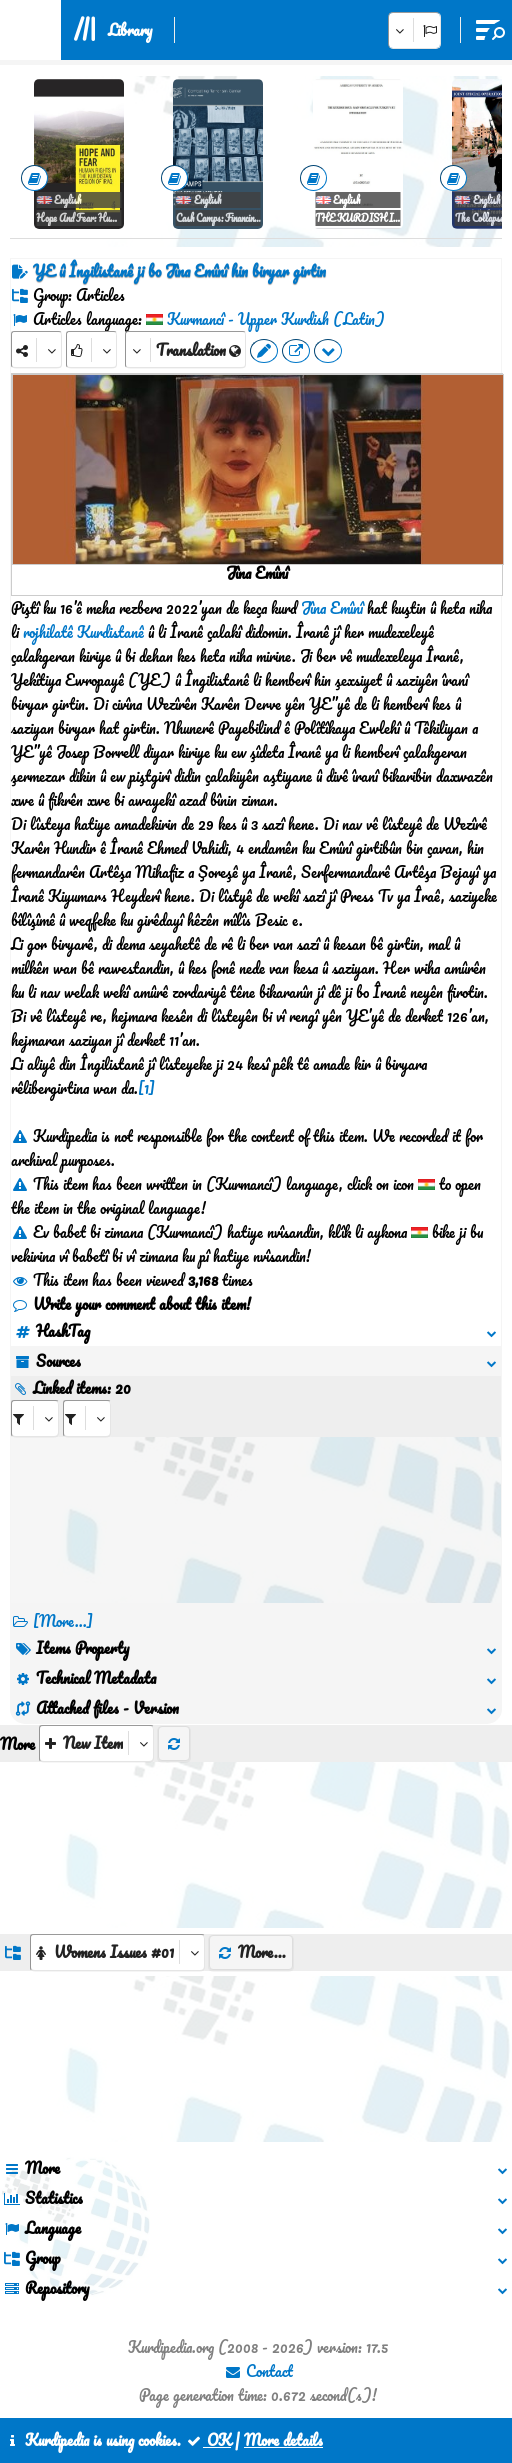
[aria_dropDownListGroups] (117, 1952)
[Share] (36, 349)
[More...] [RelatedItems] (63, 1621)
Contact (258, 2371)
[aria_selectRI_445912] (35, 1418)
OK (208, 2440)
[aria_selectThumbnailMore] (96, 1743)
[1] (146, 1088)
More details (283, 2440)
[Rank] (91, 349)
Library (130, 30)
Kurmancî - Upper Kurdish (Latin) (276, 319)
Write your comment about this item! (131, 1304)
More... (251, 1952)
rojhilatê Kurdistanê (83, 632)
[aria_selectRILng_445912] (87, 1418)
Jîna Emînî (332, 608)
